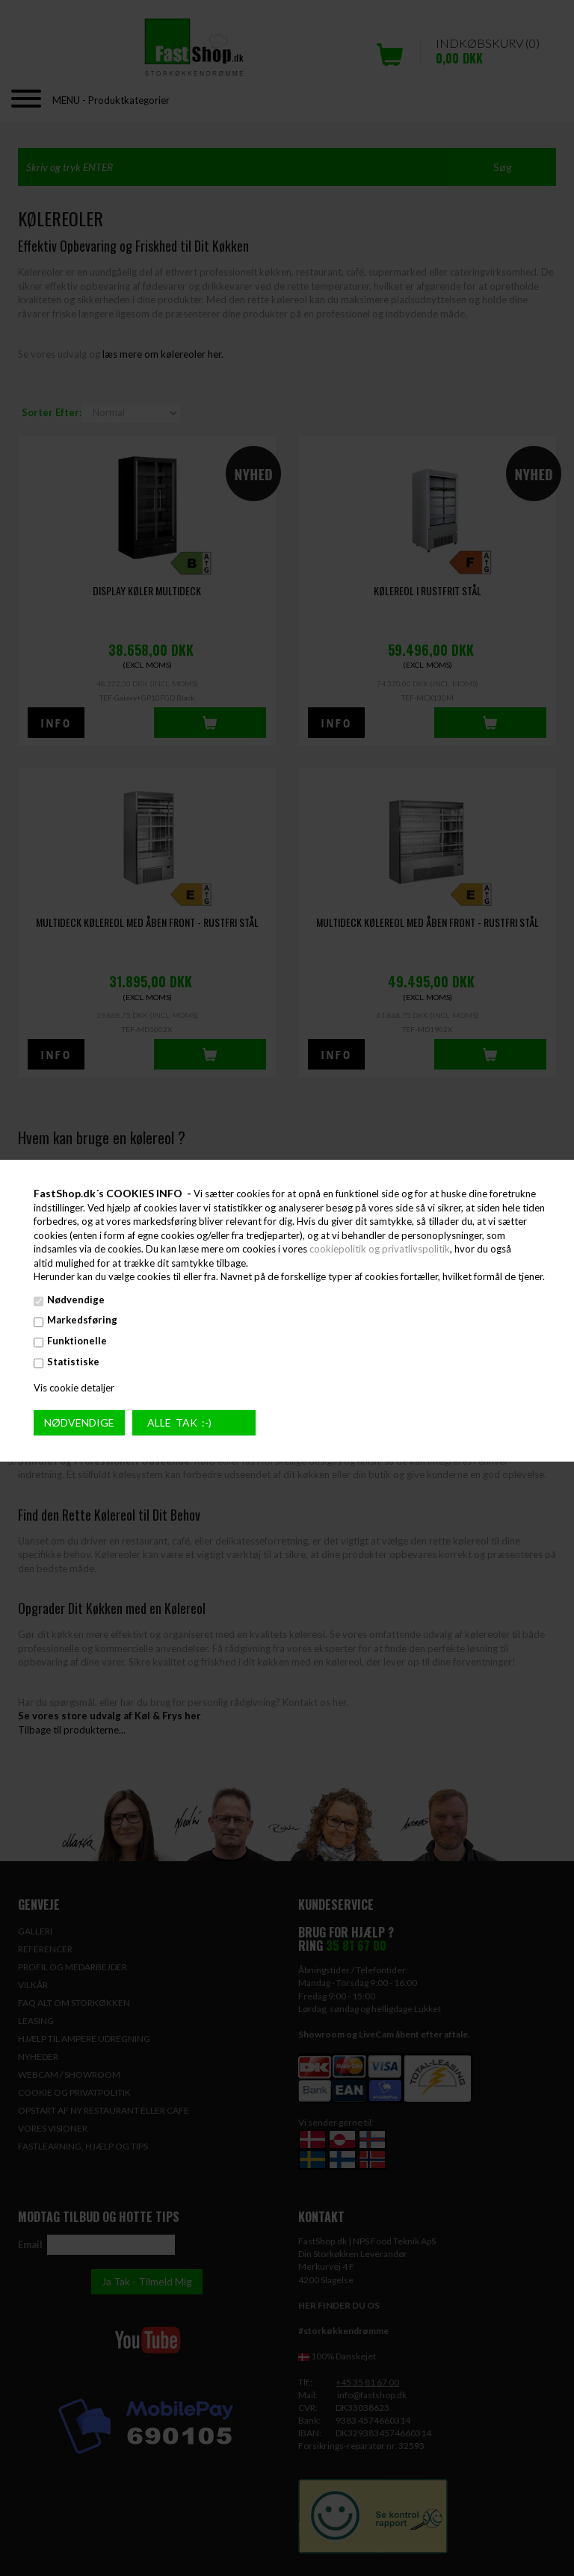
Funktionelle (77, 1341)
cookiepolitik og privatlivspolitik (379, 1249)
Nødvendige (76, 1300)
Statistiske (73, 1361)
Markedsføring (82, 1320)
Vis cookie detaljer (74, 1388)
